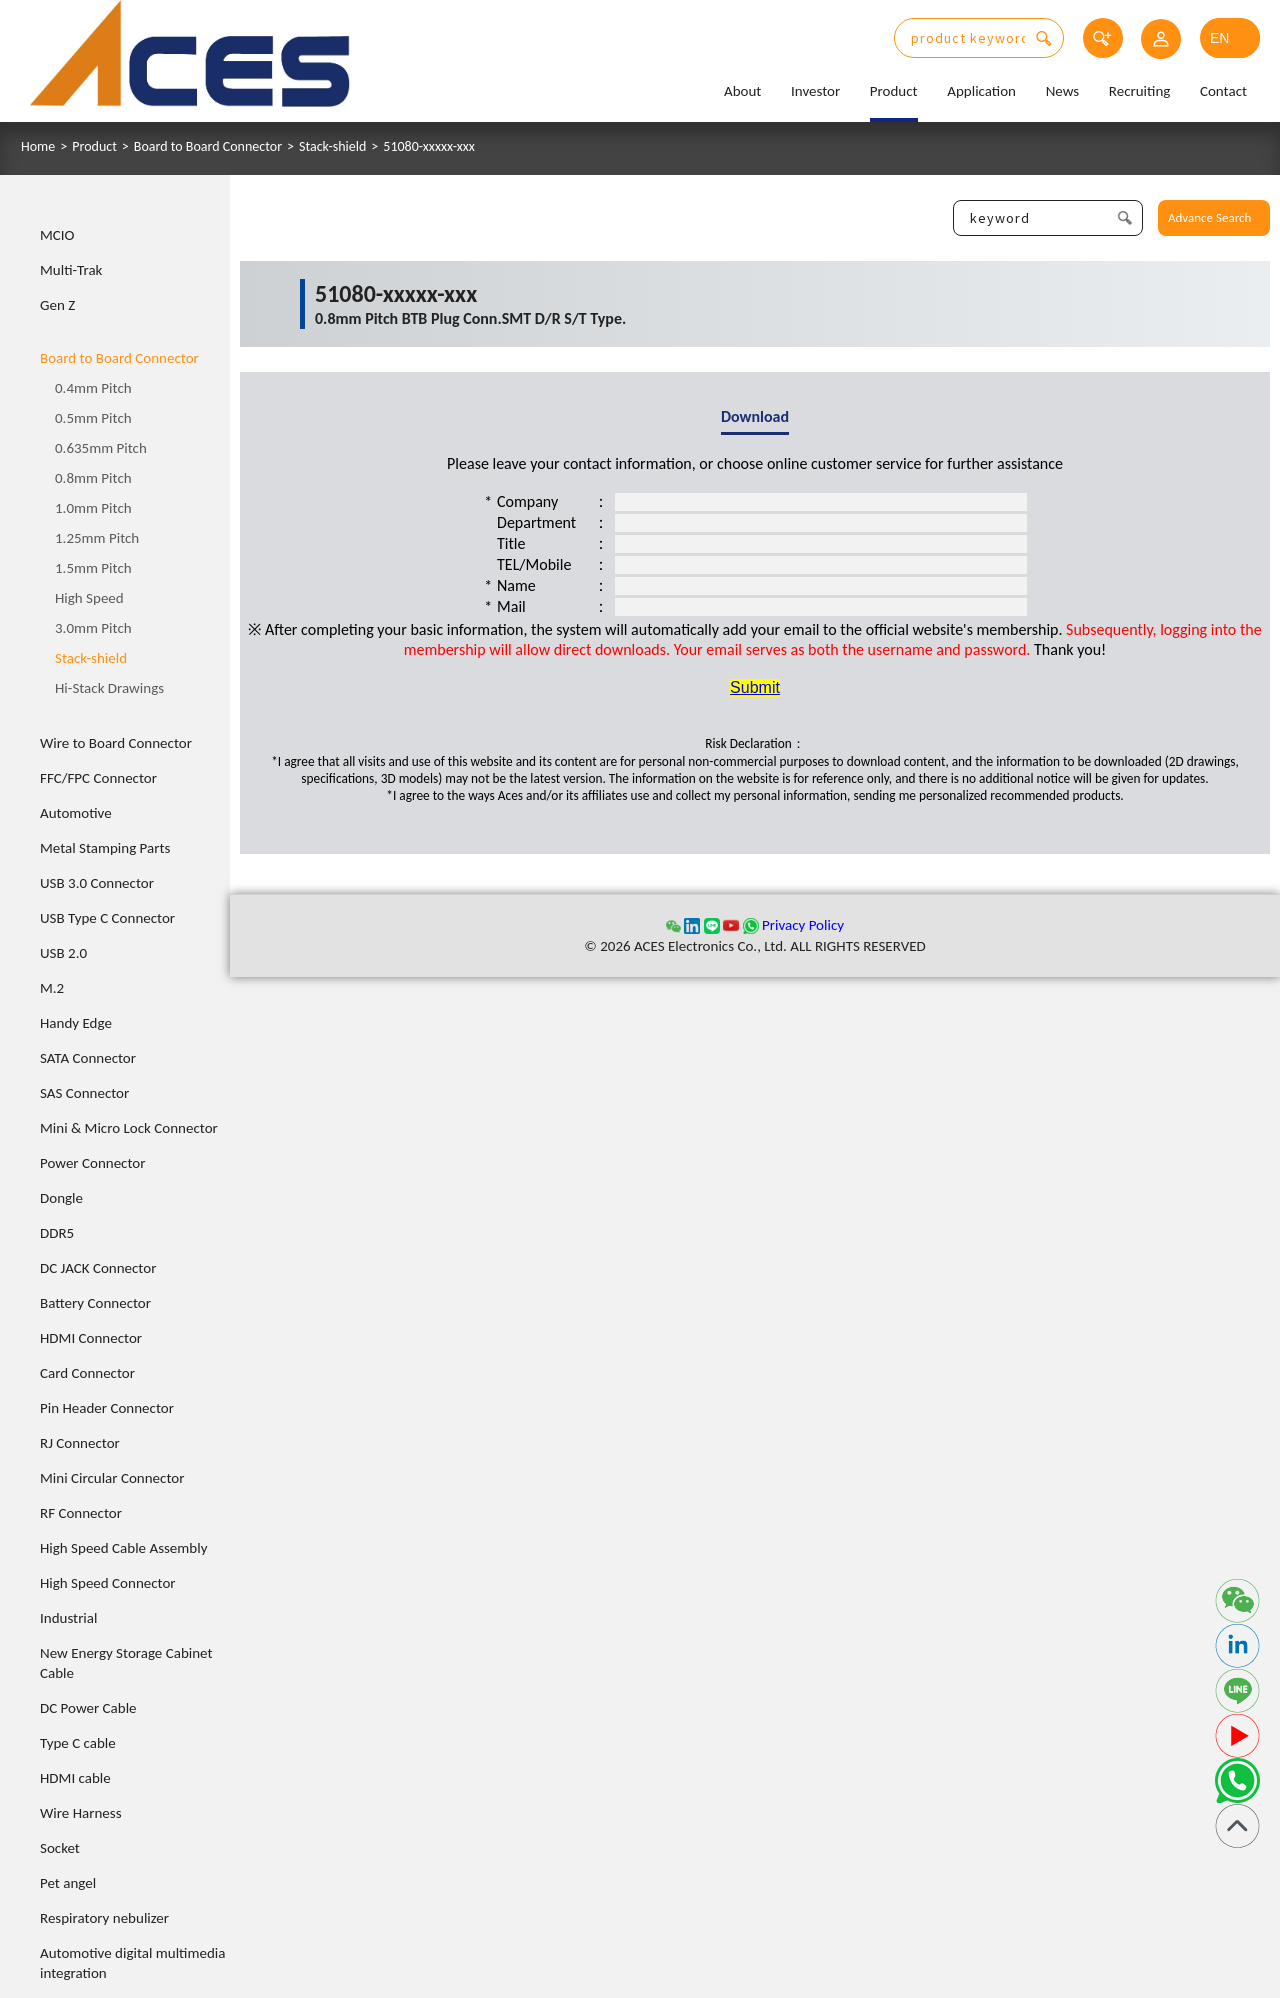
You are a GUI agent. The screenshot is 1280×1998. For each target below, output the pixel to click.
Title (511, 543)
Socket (60, 1848)
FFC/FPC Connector (98, 778)
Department (536, 522)
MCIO (57, 235)
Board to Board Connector (208, 147)
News (1063, 91)
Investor (815, 91)
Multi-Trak (71, 270)
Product (894, 91)
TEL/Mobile (534, 564)
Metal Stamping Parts (105, 848)
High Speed (89, 598)
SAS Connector (84, 1093)
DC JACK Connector (98, 1268)
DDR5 (57, 1233)
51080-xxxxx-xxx (429, 147)
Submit (755, 687)
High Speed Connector (108, 1583)
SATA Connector (88, 1058)
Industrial (68, 1618)
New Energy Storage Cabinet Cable (126, 1663)
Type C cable (78, 1743)
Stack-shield (332, 147)
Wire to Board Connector (116, 743)
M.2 (52, 988)
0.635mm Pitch (101, 448)
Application (981, 91)
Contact (1223, 91)
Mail (511, 606)
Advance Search (1209, 217)
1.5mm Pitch (93, 568)
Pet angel (68, 1883)
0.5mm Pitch (93, 418)
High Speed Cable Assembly (123, 1548)
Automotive (76, 813)
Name (516, 585)
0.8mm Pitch (93, 478)
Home (38, 147)
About (742, 91)
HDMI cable (75, 1778)
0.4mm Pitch (93, 388)
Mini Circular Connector (112, 1478)
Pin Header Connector (107, 1408)
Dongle (61, 1198)
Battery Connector (95, 1303)
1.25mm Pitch (97, 538)
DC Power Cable (88, 1708)
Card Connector (87, 1373)
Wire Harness (81, 1813)
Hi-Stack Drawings (109, 688)
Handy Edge (76, 1023)
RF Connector (81, 1513)
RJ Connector (80, 1443)
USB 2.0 (63, 953)
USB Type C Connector (107, 918)
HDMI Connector (91, 1338)
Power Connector (92, 1163)
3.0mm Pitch (93, 628)
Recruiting (1140, 91)
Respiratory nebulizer (104, 1918)
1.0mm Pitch (93, 508)
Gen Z (57, 305)
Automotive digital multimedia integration (132, 1963)
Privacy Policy (803, 925)
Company (527, 501)
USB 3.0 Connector (97, 883)
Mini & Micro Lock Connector (129, 1128)
